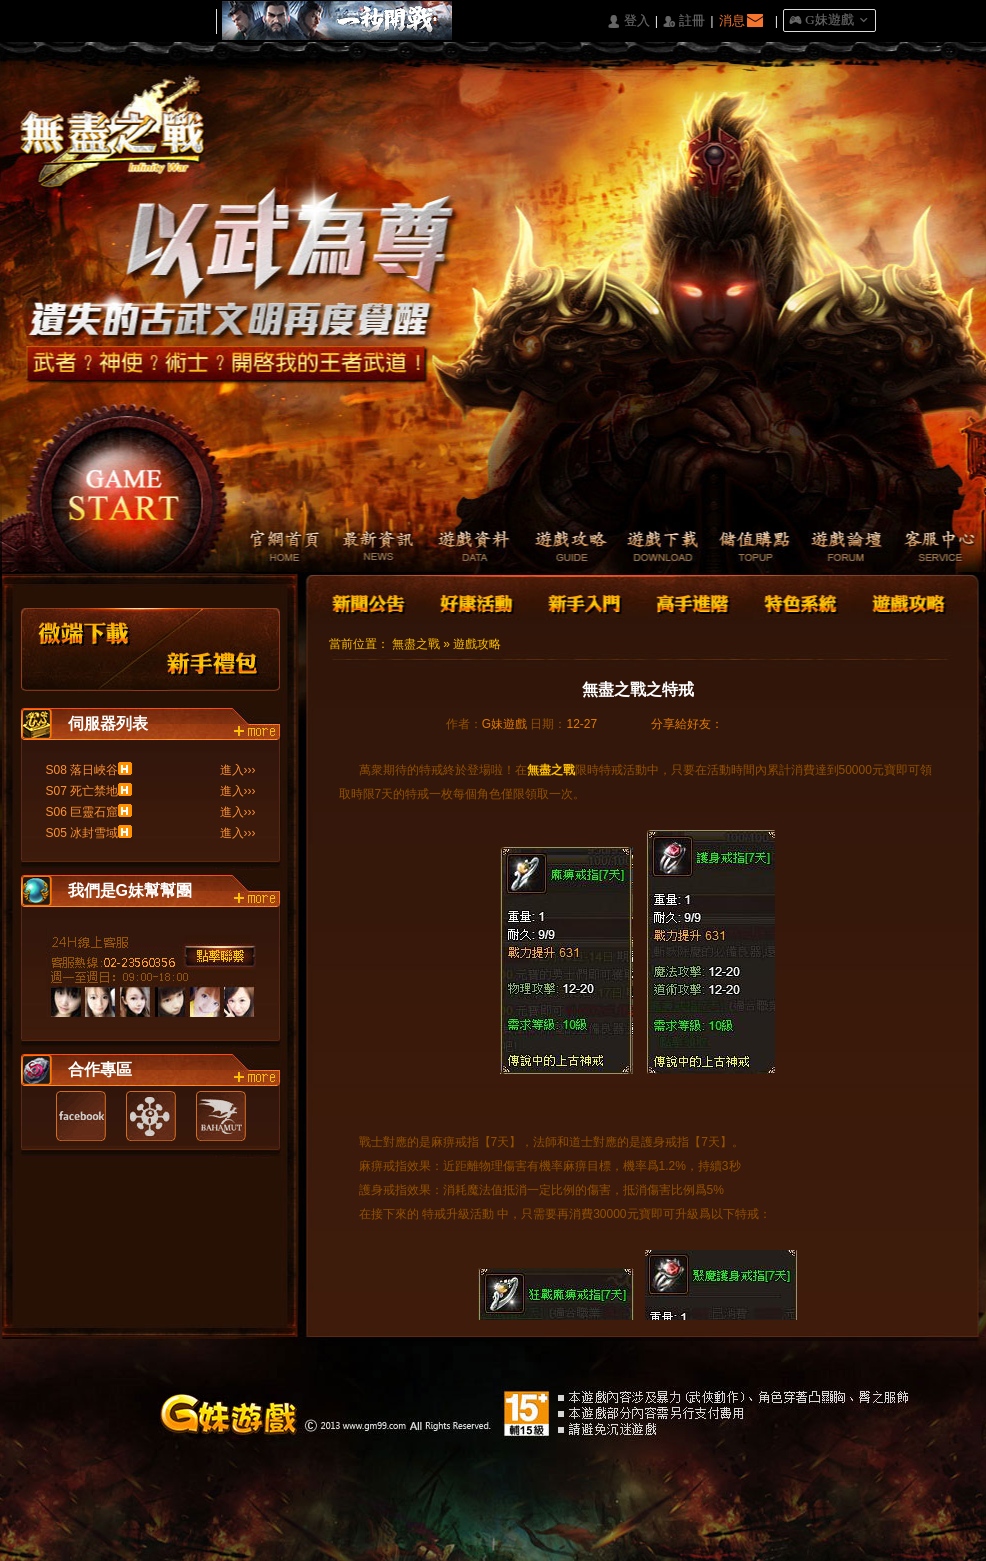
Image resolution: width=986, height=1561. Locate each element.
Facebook (81, 1116)
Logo (122, 149)
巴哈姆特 (221, 1116)
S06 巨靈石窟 (82, 812)
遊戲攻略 (557, 548)
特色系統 (798, 601)
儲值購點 (747, 548)
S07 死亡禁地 (82, 791)
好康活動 (472, 601)
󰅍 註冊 (684, 21)
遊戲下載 (652, 548)
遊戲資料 (462, 548)
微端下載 (85, 649)
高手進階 (691, 601)
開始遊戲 (124, 485)
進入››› (238, 770)
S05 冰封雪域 (82, 833)
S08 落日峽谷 (82, 770)
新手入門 (584, 601)
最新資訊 (367, 548)
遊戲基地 (151, 1116)
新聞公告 (370, 601)
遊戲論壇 (842, 548)
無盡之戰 (416, 644)
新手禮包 (213, 649)
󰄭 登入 (628, 21)
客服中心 (937, 548)
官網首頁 (272, 548)
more (257, 732)
